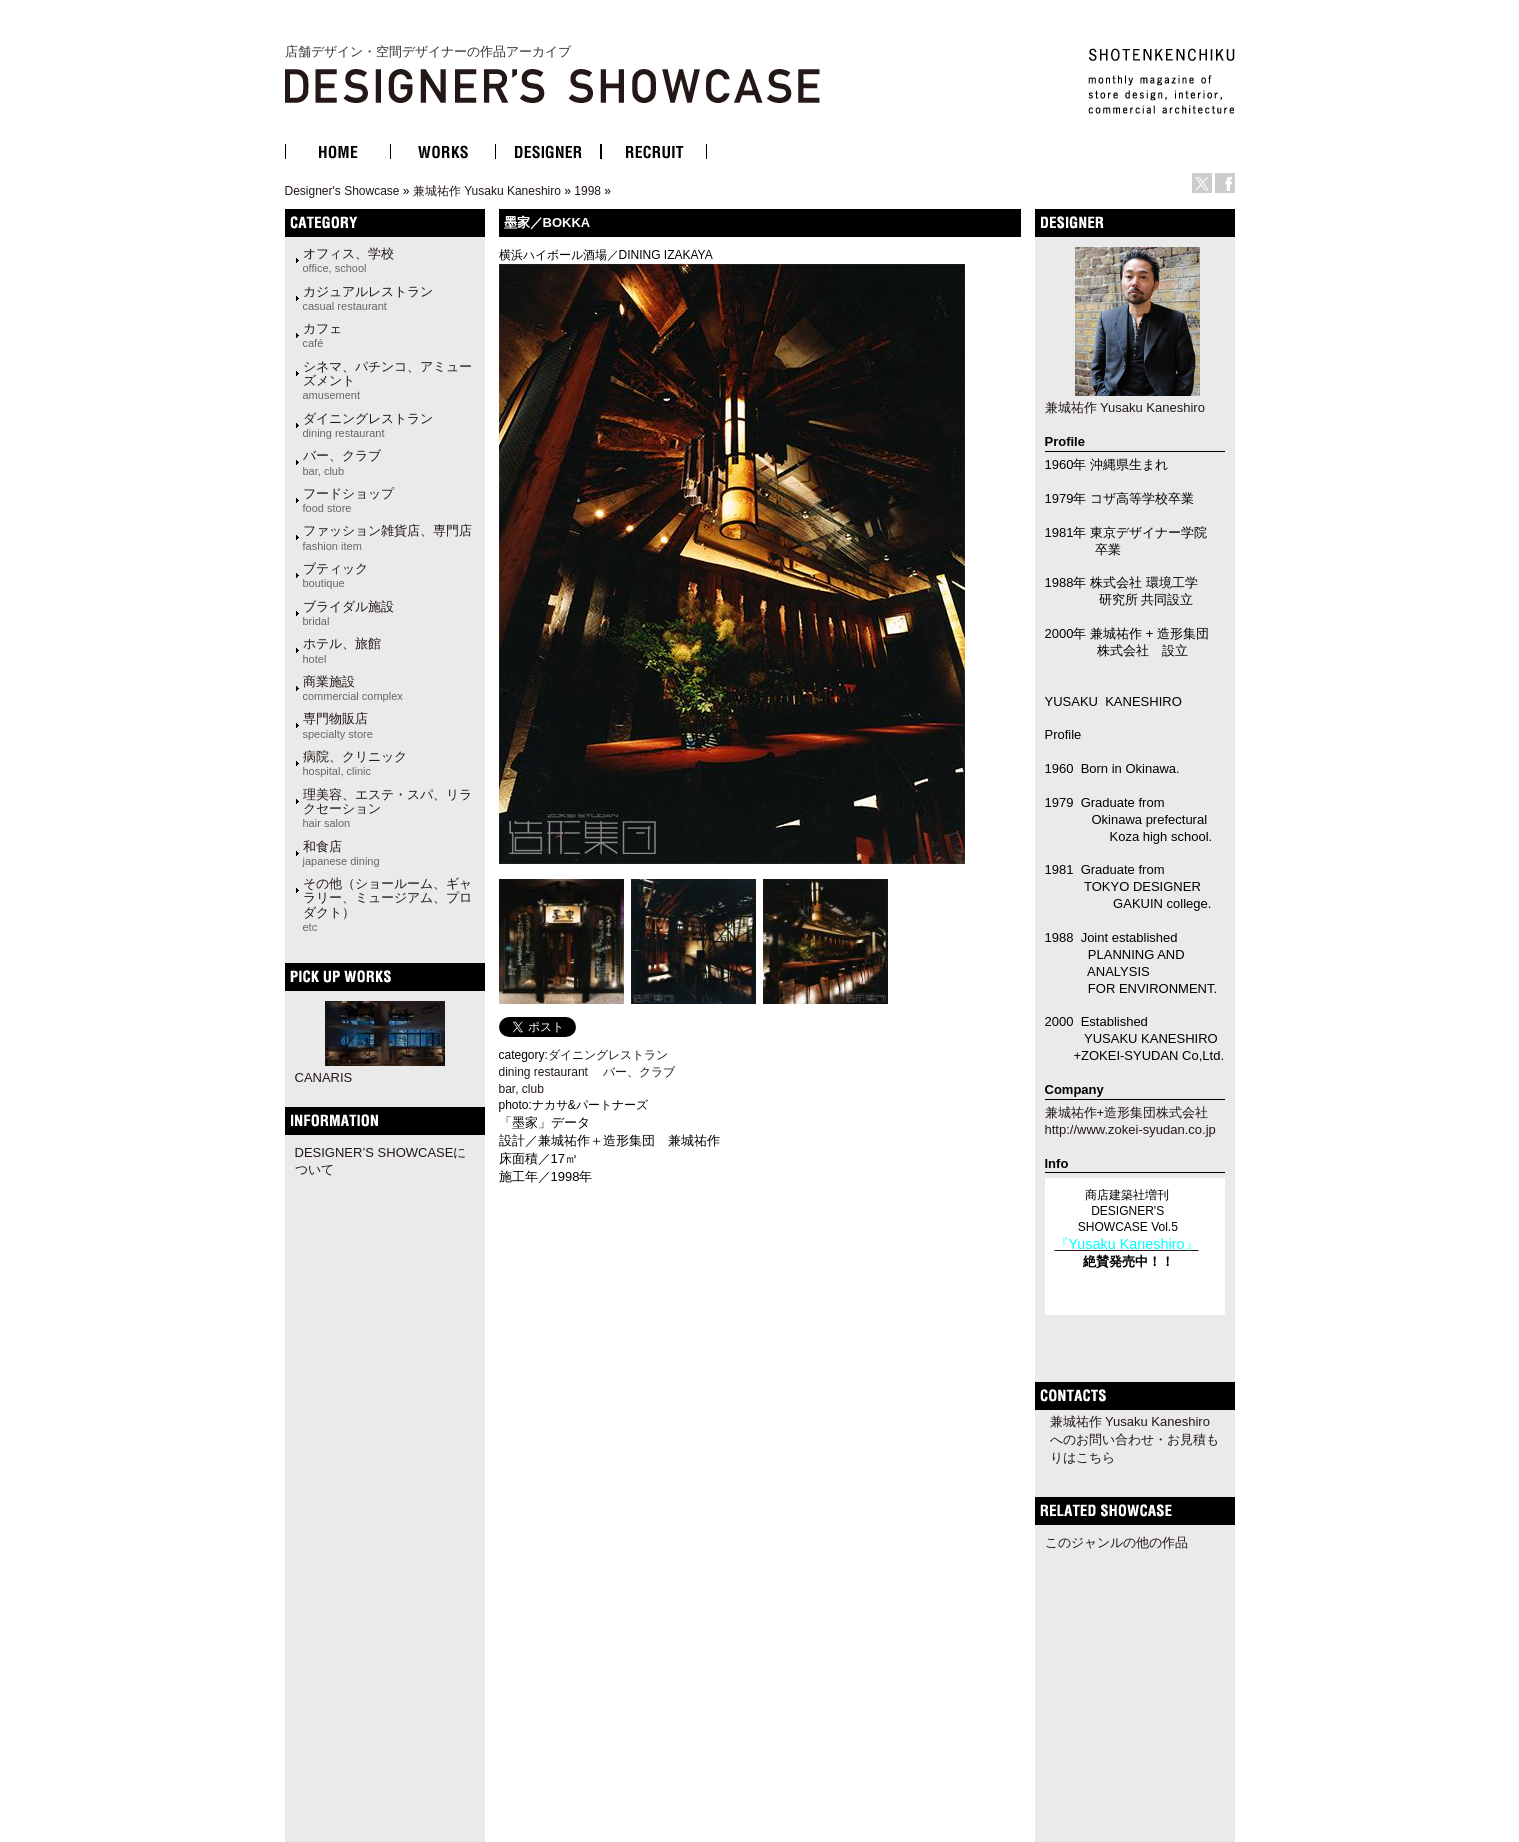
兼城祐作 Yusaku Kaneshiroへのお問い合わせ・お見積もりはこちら (1134, 1439)
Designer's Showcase (342, 191)
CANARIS (324, 1077)
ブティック (335, 575)
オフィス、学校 (348, 260)
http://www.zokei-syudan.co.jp (1130, 1129)
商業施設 (353, 688)
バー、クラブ (342, 462)
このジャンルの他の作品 (1116, 1542)
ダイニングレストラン (368, 425)
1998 (587, 191)
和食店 (341, 853)
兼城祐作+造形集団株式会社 (1127, 1112)
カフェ (322, 335)
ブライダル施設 (348, 613)
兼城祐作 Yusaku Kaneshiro (487, 191)
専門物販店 (338, 725)
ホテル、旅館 (342, 650)
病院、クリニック (355, 763)
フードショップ (348, 500)
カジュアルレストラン (368, 298)
